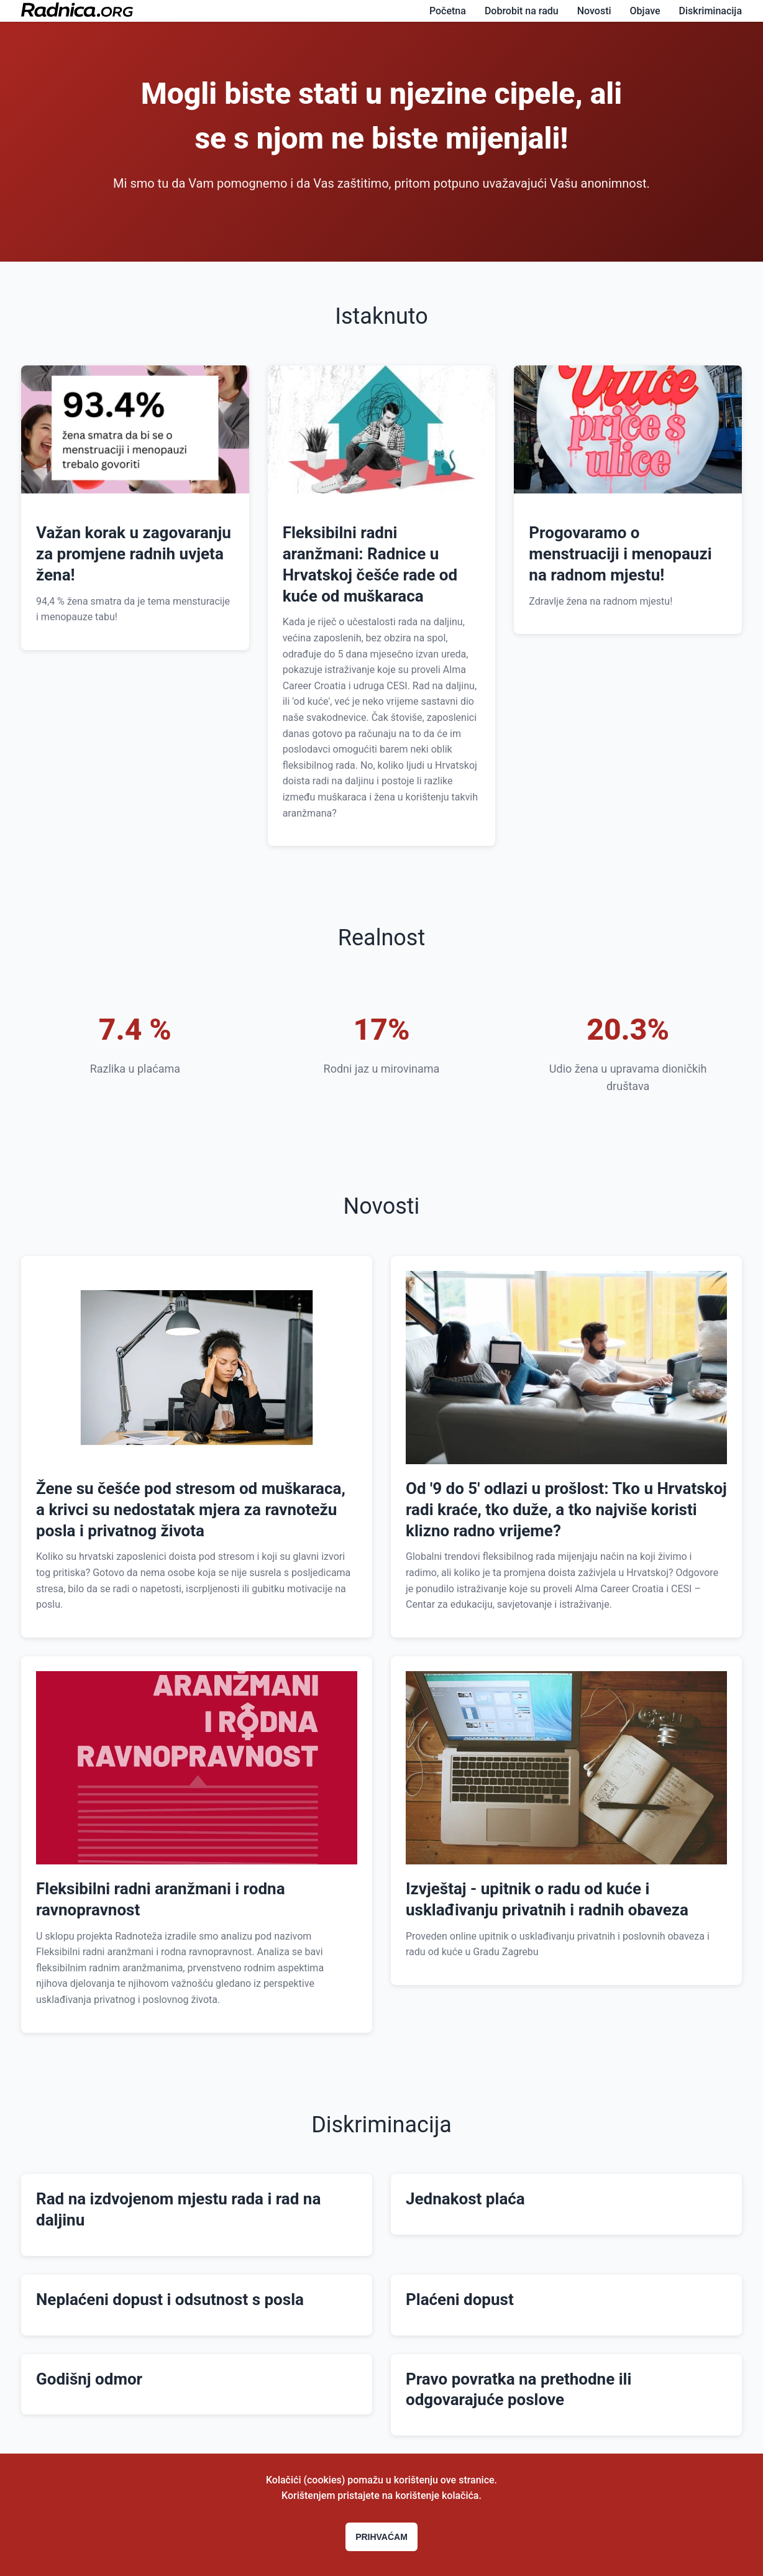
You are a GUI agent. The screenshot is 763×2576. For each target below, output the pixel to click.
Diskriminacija (710, 11)
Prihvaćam (381, 2537)
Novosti (594, 11)
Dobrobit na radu (522, 11)
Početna (447, 11)
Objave (645, 11)
